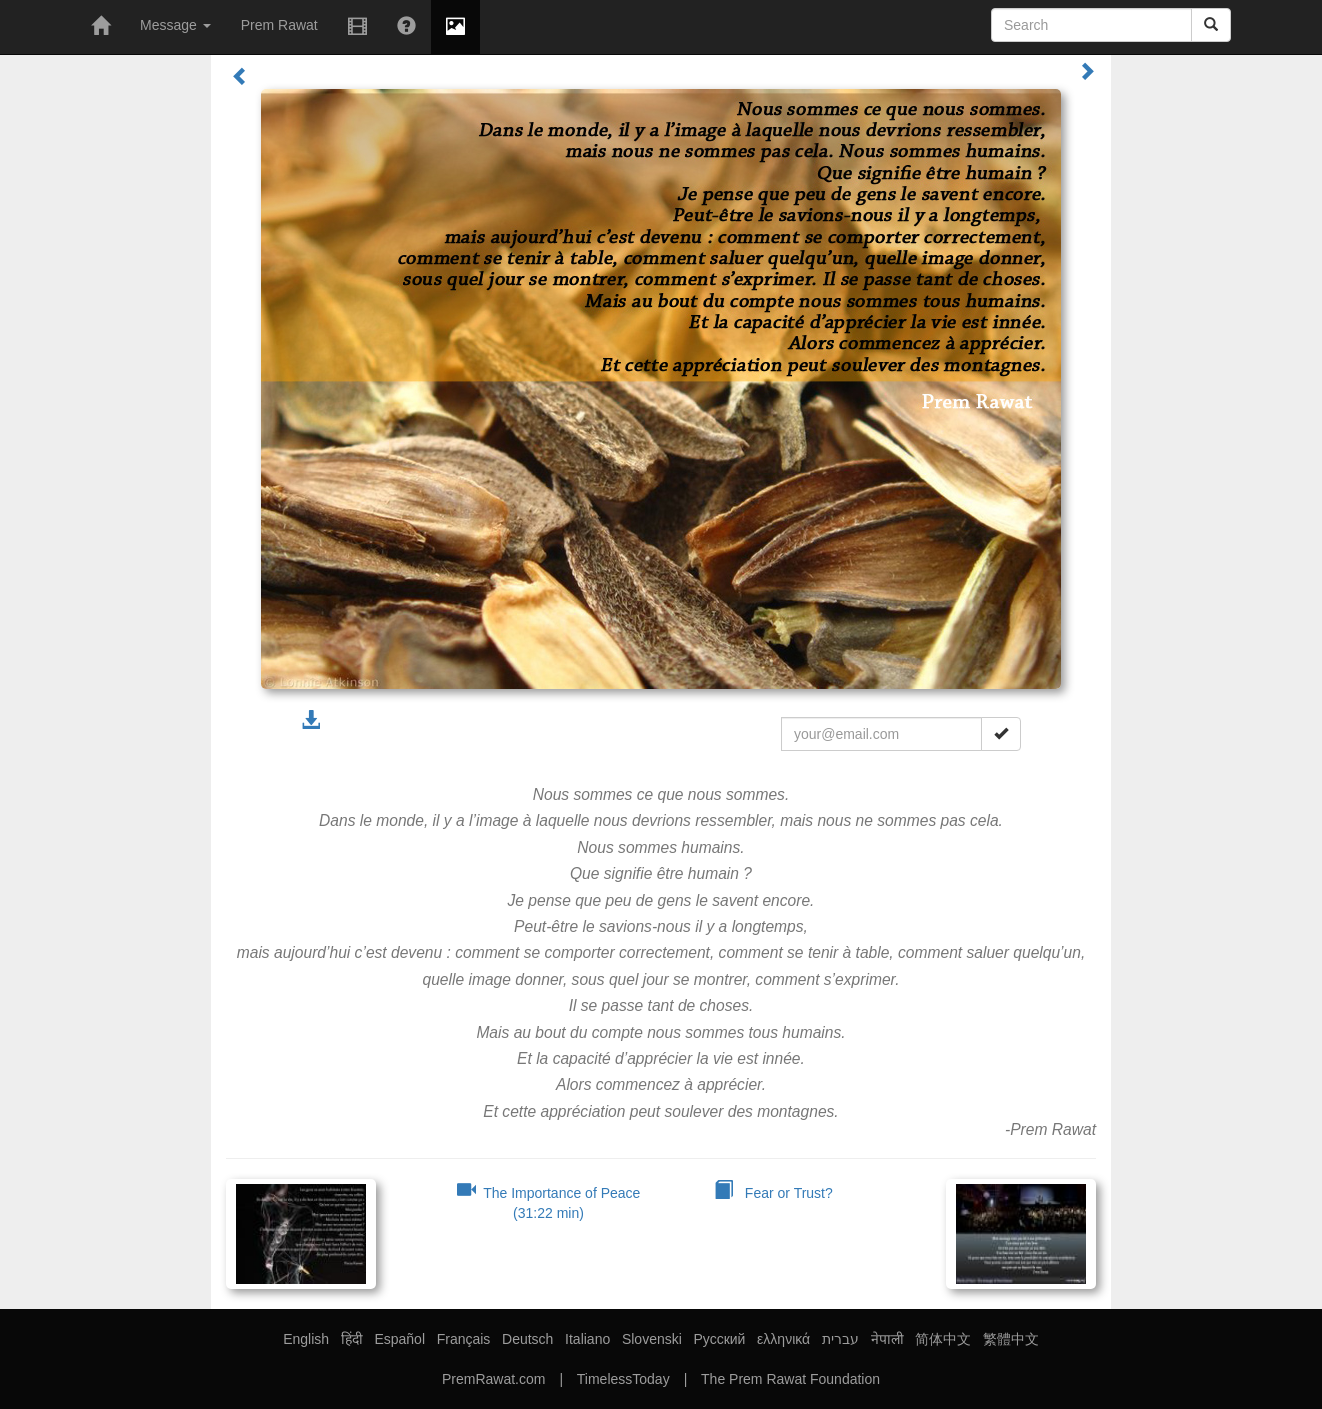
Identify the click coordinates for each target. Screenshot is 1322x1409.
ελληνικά (783, 1339)
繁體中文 (1011, 1339)
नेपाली (887, 1339)
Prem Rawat (279, 25)
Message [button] (175, 25)
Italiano (587, 1339)
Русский (719, 1339)
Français (464, 1339)
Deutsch (527, 1339)
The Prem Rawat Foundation (790, 1379)
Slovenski (652, 1339)
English (306, 1339)
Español (399, 1339)
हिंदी (352, 1339)
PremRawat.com (493, 1379)
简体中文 (943, 1339)
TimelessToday (623, 1379)
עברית (840, 1339)
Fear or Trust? (773, 1193)
